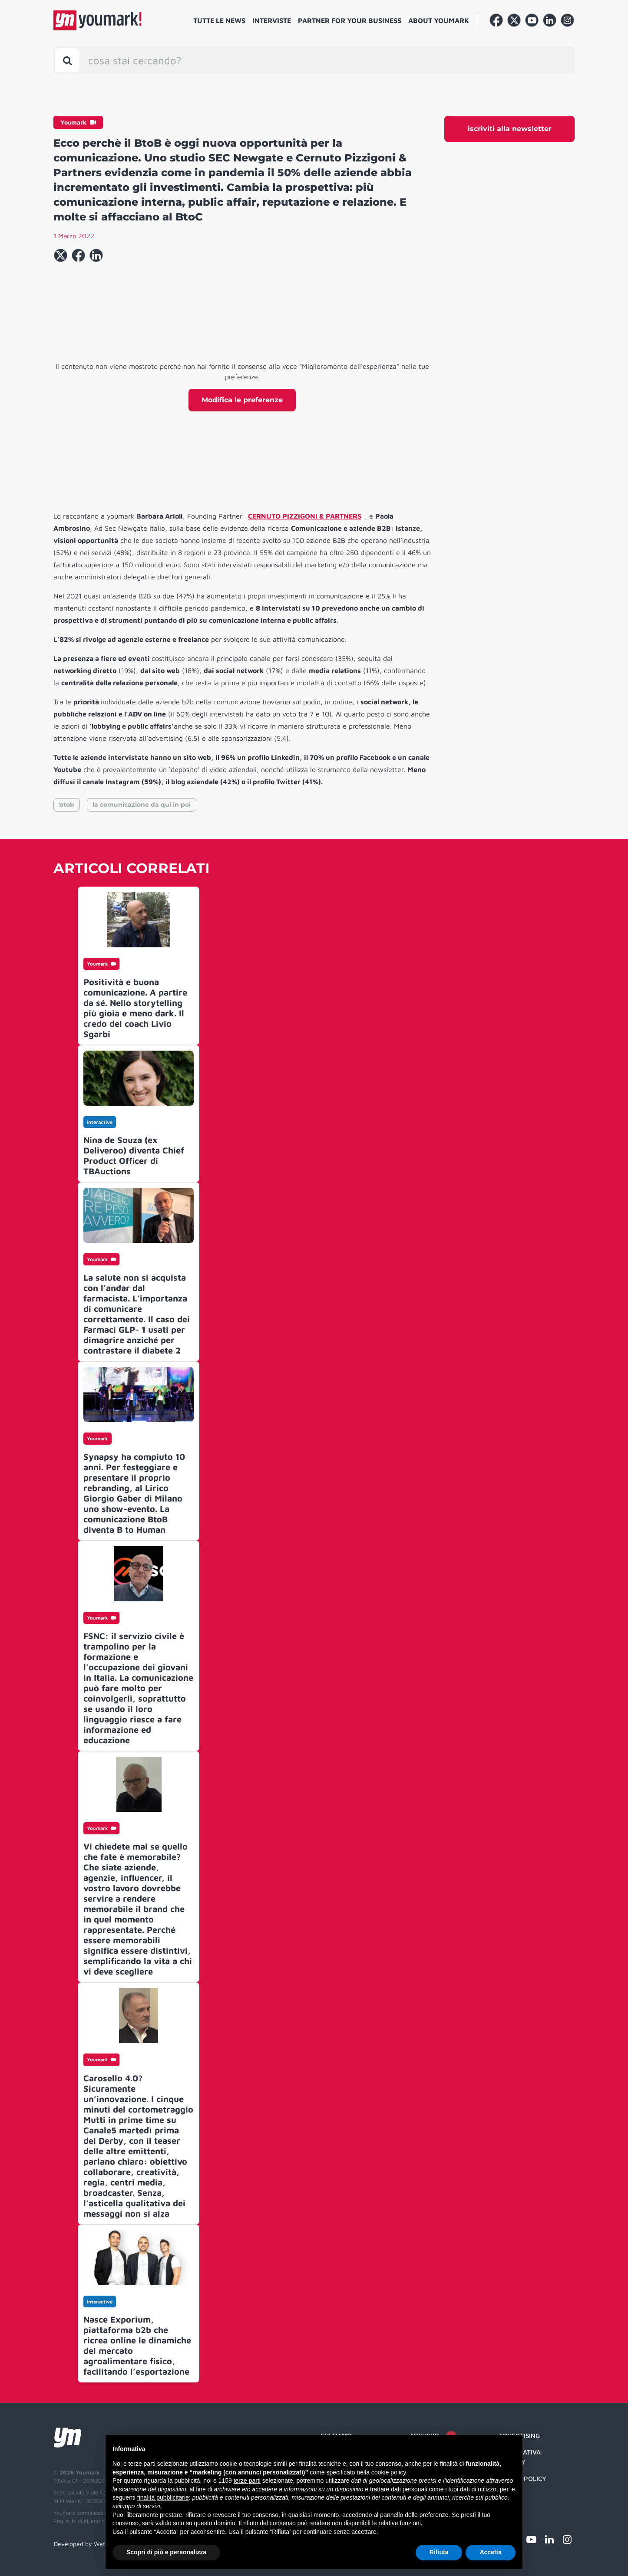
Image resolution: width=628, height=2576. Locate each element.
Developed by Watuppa (86, 2543)
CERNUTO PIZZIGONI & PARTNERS (304, 516)
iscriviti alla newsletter (510, 129)
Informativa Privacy (520, 2457)
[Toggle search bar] (67, 60)
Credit (510, 2495)
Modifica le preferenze (242, 400)
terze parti (247, 2480)
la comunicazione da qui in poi (142, 804)
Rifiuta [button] (439, 2552)
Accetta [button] (490, 2552)
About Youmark (438, 20)
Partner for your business (349, 20)
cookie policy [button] (388, 2472)
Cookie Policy (522, 2478)
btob (66, 804)
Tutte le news (219, 20)
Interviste (271, 20)
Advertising (519, 2435)
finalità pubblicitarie (163, 2497)
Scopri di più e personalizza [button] (166, 2552)
